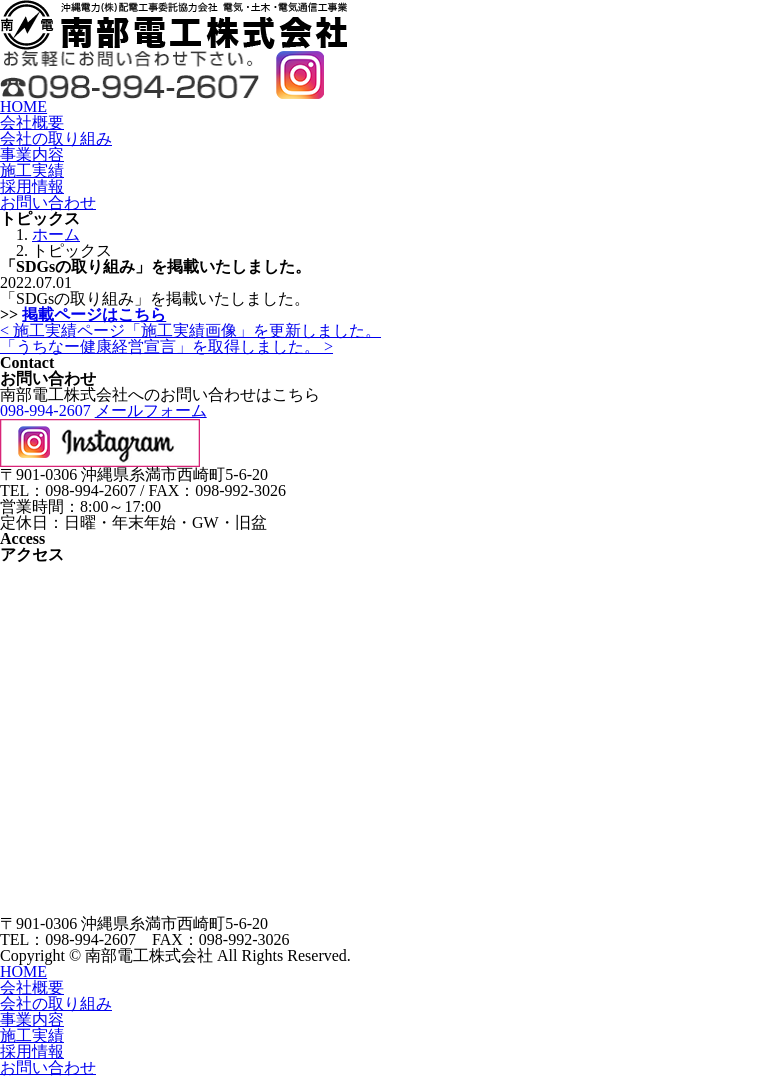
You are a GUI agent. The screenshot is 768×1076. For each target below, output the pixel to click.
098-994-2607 (45, 410)
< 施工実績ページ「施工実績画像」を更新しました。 (190, 330)
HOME (23, 106)
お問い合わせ (48, 202)
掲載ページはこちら (94, 314)
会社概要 (32, 122)
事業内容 (32, 154)
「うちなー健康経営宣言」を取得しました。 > (166, 346)
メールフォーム (151, 410)
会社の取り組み (56, 138)
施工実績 (32, 170)
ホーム (56, 234)
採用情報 (32, 186)
